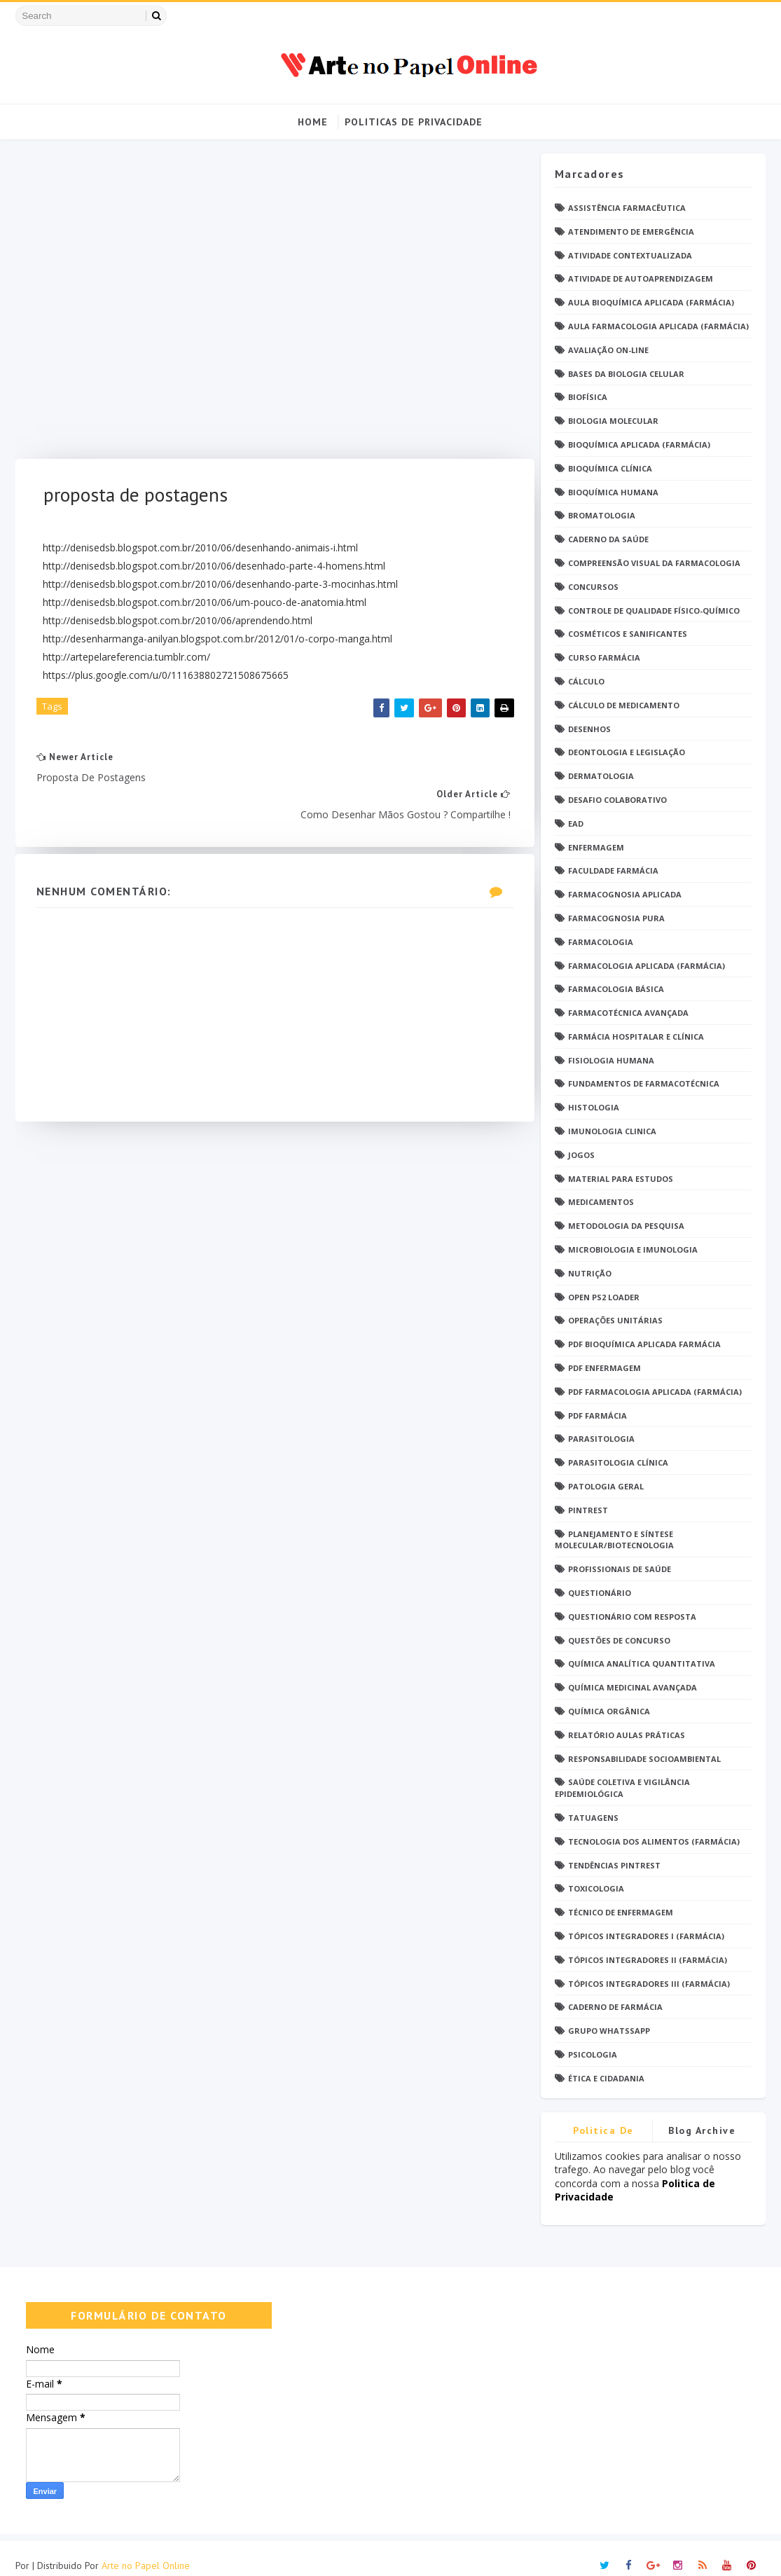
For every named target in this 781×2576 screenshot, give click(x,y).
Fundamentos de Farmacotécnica (643, 1084)
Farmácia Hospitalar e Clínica (636, 1036)
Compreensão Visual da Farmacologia (654, 563)
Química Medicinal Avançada (632, 1688)
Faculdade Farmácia (613, 871)
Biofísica (587, 397)
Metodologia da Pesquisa (626, 1226)
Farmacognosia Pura (616, 918)
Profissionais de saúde (619, 1569)
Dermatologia (601, 776)
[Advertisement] (270, 306)
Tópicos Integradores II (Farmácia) (647, 1960)
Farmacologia (600, 942)
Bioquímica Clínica (610, 468)
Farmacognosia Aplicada (625, 895)
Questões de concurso (619, 1640)
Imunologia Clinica (612, 1131)
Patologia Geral (606, 1486)
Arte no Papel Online (146, 2551)
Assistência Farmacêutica (627, 207)
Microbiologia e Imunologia (633, 1249)
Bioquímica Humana (613, 492)
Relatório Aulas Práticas (626, 1735)
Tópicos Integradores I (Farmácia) (646, 1936)
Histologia (593, 1108)
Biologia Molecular (613, 421)
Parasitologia (601, 1439)
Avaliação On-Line (608, 350)
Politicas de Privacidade (414, 122)
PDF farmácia (597, 1415)
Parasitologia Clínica (618, 1463)
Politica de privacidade (604, 2133)
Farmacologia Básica (616, 989)
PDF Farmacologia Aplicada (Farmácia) (655, 1391)
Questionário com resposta (632, 1616)
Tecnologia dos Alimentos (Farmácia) (654, 1841)
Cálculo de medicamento (623, 705)
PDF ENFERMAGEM (604, 1368)
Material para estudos (620, 1178)
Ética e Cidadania (606, 2078)
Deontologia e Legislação (626, 753)
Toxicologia (596, 1889)
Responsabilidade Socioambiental (644, 1759)
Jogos (581, 1155)
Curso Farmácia (604, 658)
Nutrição (589, 1273)
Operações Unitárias (615, 1321)
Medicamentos (601, 1202)
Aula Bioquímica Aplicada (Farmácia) (651, 303)
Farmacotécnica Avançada (628, 1012)
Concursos (593, 586)
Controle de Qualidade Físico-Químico (654, 610)
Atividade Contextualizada (630, 255)
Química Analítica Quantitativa (641, 1664)
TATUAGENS (593, 1817)
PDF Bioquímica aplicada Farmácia (644, 1344)
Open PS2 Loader (604, 1297)
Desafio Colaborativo (617, 799)
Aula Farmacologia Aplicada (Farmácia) (658, 326)
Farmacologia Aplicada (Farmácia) (646, 965)
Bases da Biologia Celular (626, 374)
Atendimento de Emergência (631, 231)
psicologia (592, 2054)
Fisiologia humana (611, 1060)
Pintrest (588, 1510)
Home (313, 122)
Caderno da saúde (608, 540)
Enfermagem (596, 847)
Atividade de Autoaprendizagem (640, 279)
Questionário (599, 1592)
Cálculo (586, 681)
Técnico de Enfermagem (620, 1913)
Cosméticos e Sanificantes (627, 634)
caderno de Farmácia (615, 2007)
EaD (575, 823)
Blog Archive (701, 2130)
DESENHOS (589, 729)
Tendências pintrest (614, 1865)
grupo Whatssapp (609, 2031)
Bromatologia (601, 516)
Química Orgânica (609, 1711)
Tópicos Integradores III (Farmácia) (649, 1983)
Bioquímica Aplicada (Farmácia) (639, 444)
